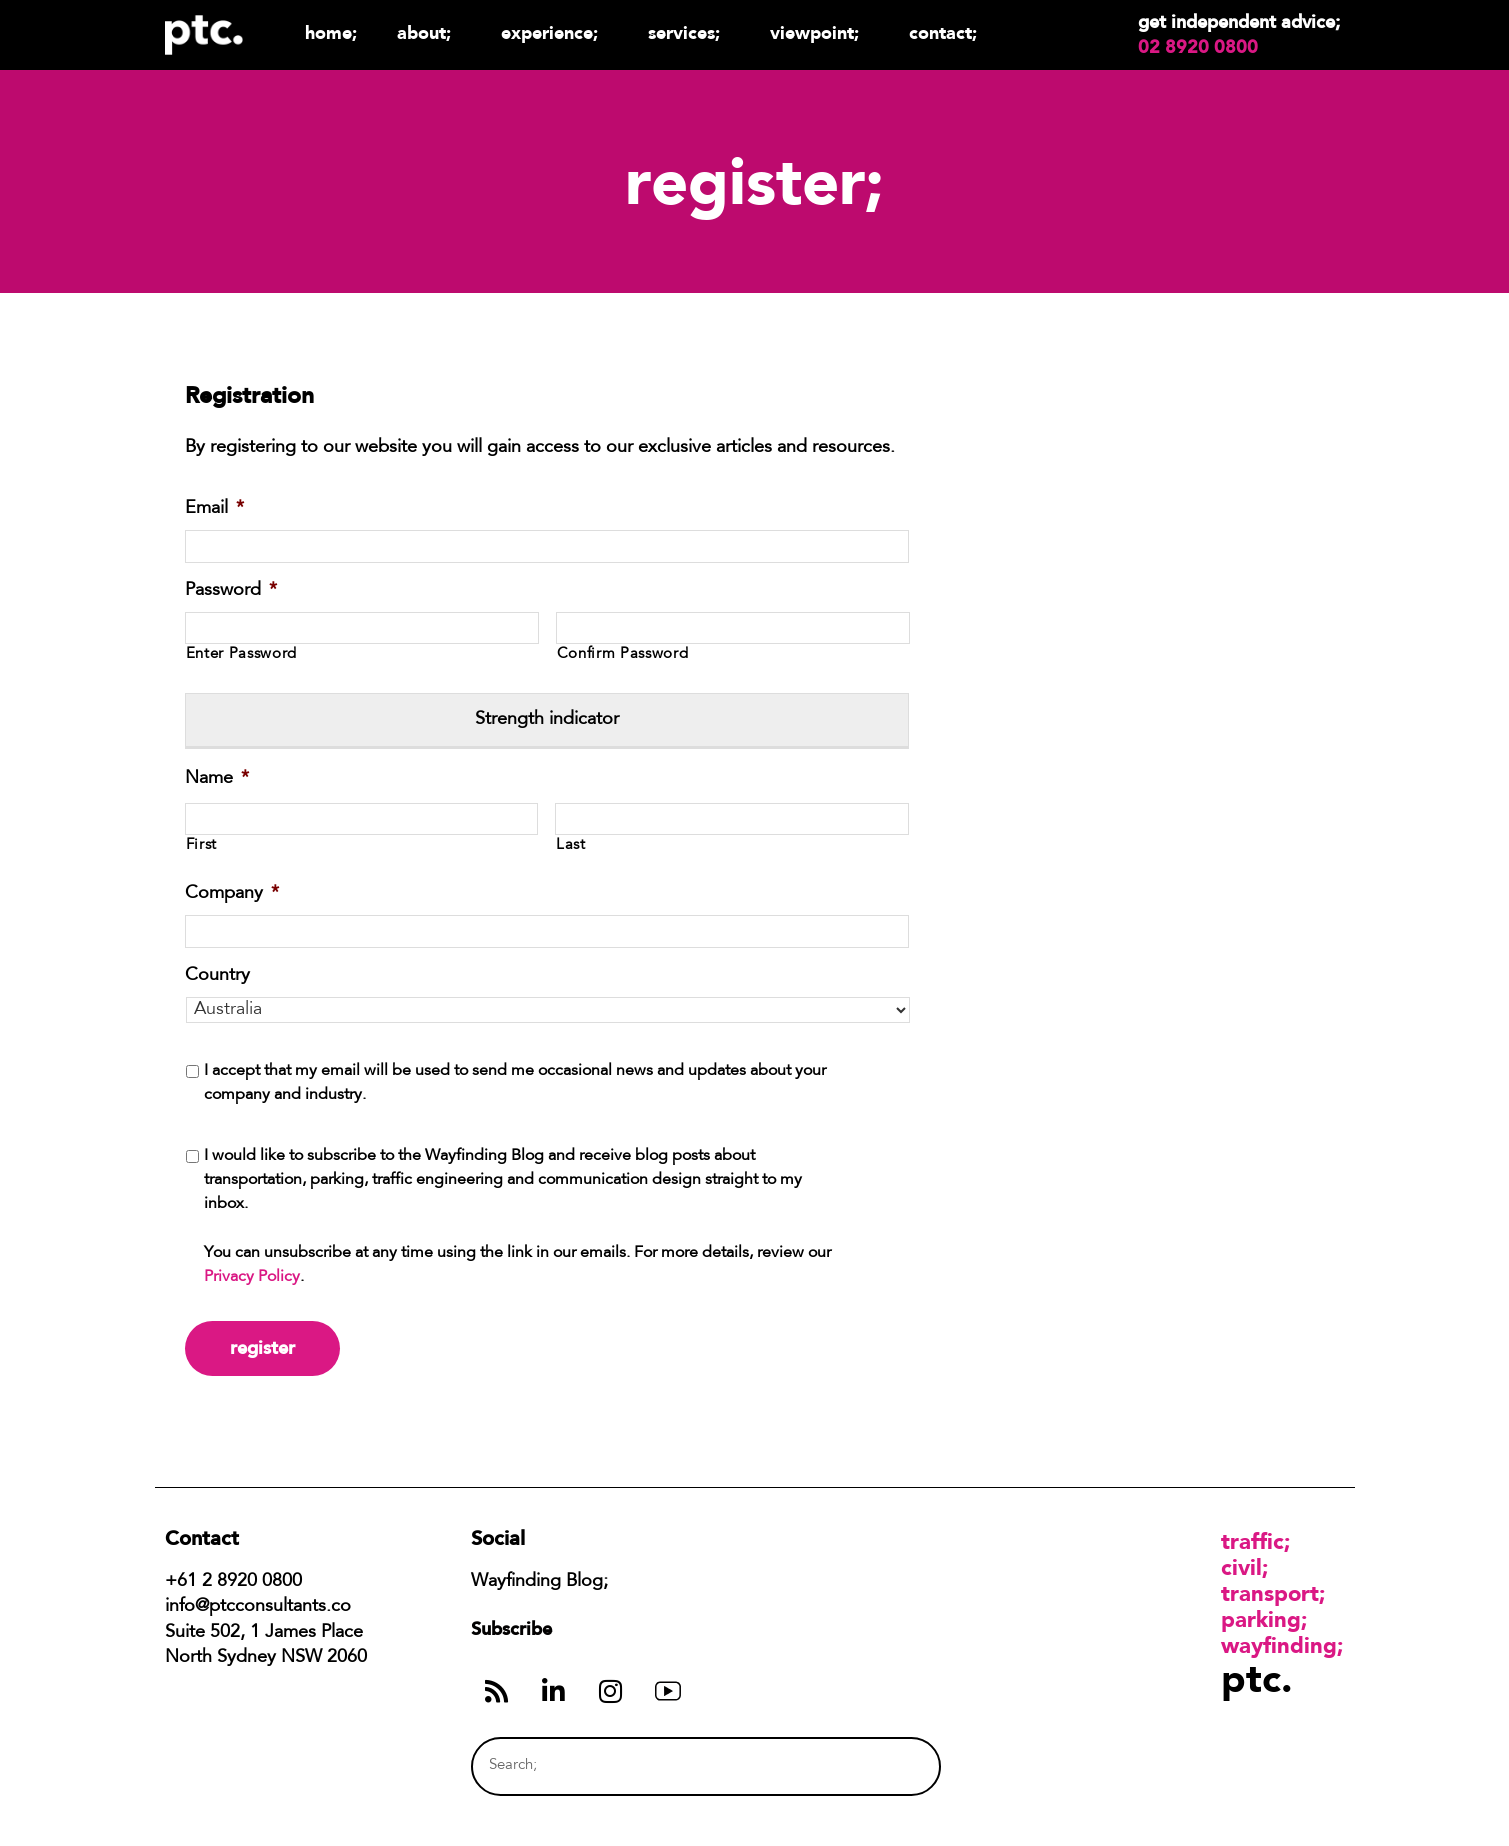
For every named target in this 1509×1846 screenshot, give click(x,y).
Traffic (1252, 1541)
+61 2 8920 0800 (233, 1582)
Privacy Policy (252, 1277)
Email (214, 509)
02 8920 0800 (1198, 47)
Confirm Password (623, 654)
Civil (1241, 1567)
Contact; (943, 32)
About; (429, 32)
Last (571, 845)
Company (232, 894)
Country (217, 976)
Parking (1261, 1619)
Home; (331, 32)
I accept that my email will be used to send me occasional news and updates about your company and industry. (515, 1083)
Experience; (554, 32)
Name (217, 779)
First (201, 845)
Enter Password (241, 654)
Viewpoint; (819, 32)
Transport (1270, 1593)
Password (231, 591)
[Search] (887, 1766)
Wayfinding (1279, 1645)
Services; (689, 32)
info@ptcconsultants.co (258, 1607)
